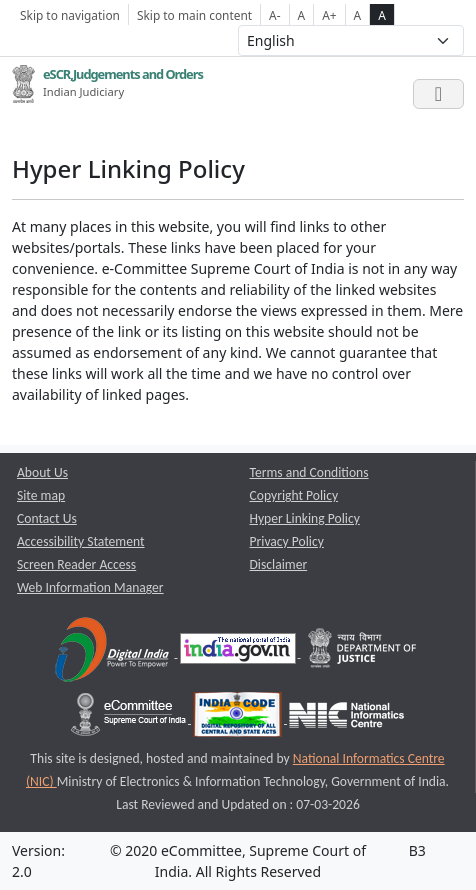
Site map (41, 495)
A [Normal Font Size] (302, 15)
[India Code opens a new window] (239, 718)
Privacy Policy (287, 541)
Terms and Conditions (309, 472)
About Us (42, 472)
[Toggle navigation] (438, 94)
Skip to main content (194, 15)
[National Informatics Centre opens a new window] (346, 718)
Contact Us (47, 518)
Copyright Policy (294, 495)
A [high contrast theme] (382, 15)
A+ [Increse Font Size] (329, 15)
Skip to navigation (70, 15)
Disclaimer (279, 564)
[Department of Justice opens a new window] (363, 652)
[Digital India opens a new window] (113, 652)
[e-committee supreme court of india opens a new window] (130, 718)
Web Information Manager (90, 587)
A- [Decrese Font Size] (274, 15)
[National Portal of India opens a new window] (239, 652)
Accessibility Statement (81, 541)
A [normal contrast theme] (358, 15)
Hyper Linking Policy (305, 518)
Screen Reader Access (76, 564)
